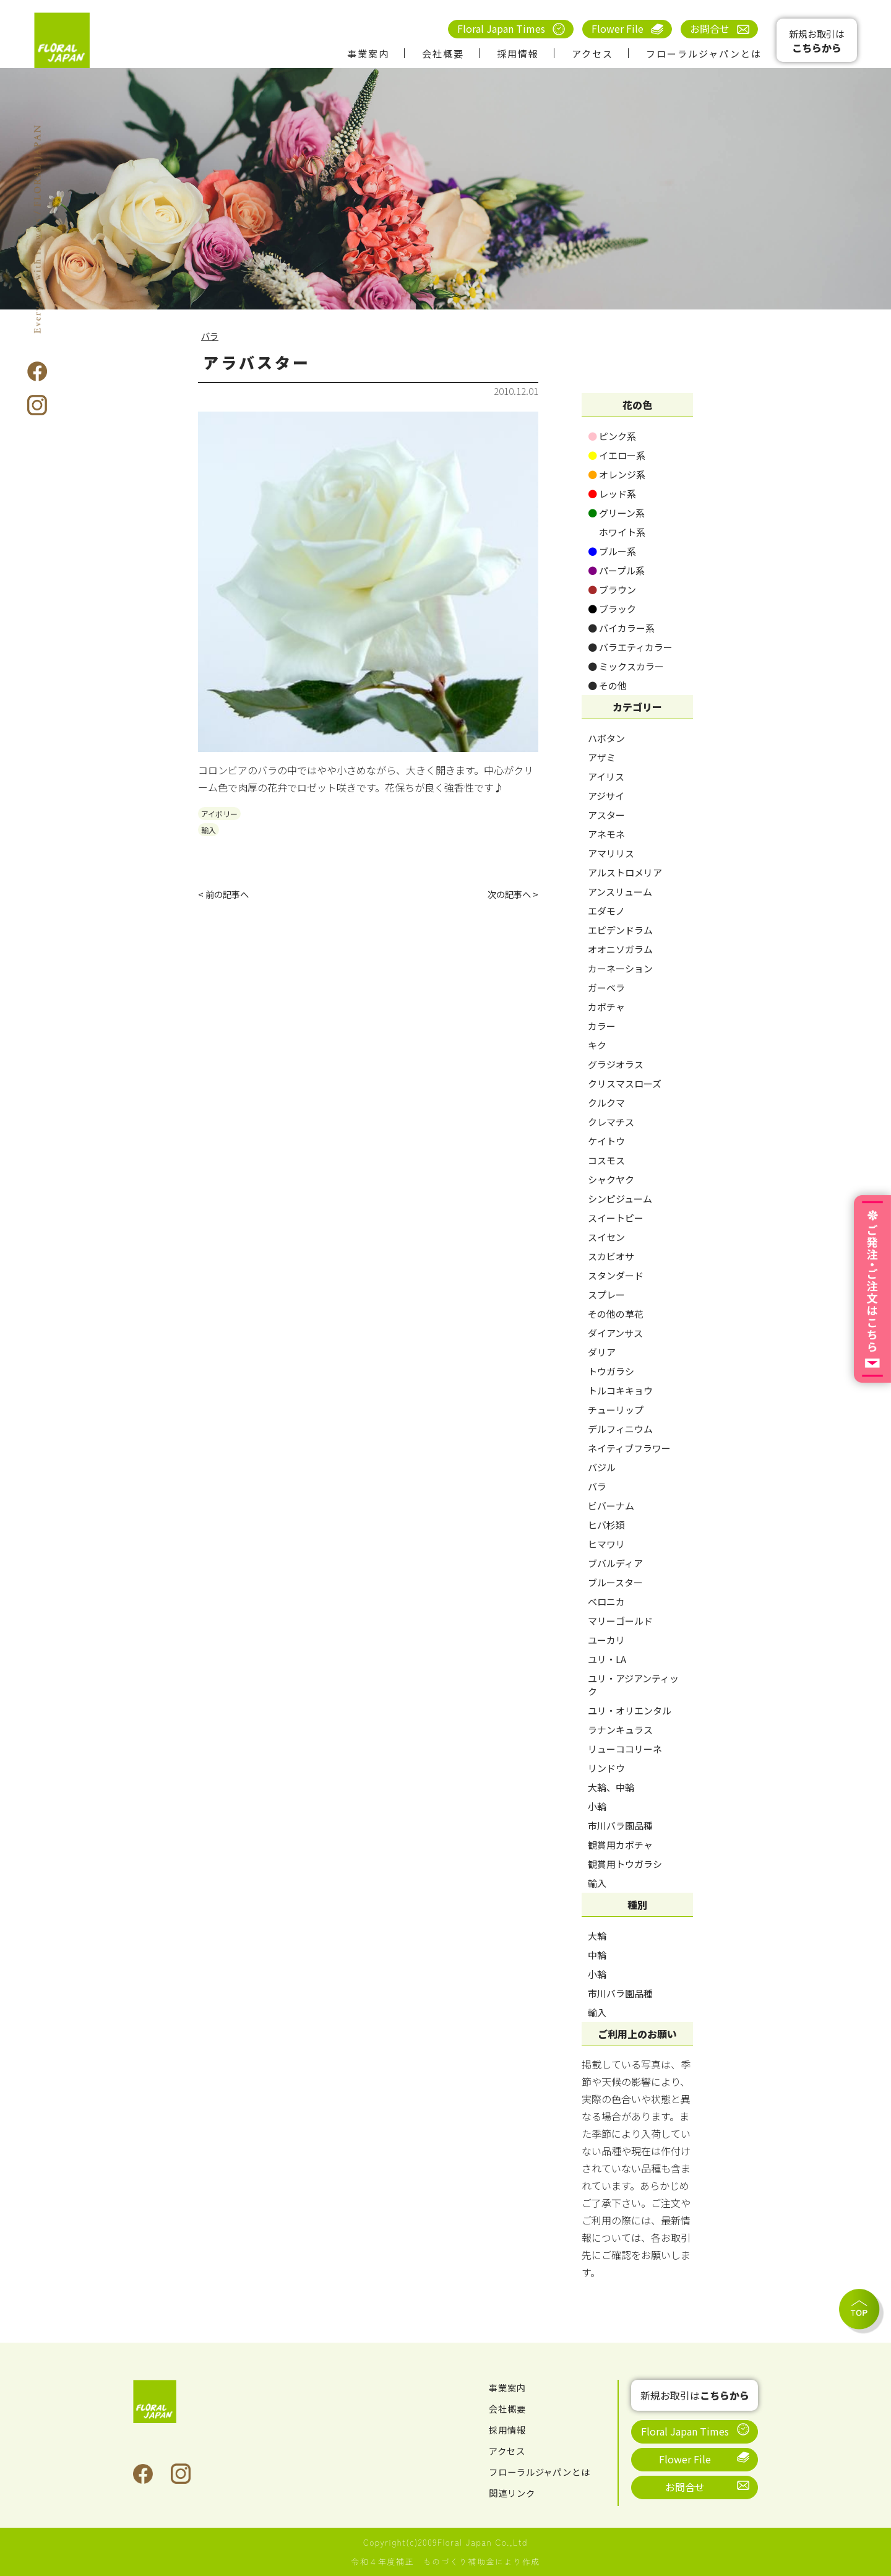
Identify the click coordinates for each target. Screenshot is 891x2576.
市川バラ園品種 (620, 1825)
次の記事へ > (509, 895)
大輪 (597, 1935)
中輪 (597, 1954)
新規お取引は (817, 41)
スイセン (606, 1236)
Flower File (618, 28)
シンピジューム (620, 1198)
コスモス (606, 1160)
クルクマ (606, 1102)
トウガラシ (611, 1371)
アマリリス (611, 853)
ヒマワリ (606, 1543)
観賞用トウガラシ (625, 1863)
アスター (606, 814)
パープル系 (616, 570)
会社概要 (443, 53)
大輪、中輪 (611, 1787)
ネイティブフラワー (629, 1447)
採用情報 (518, 53)
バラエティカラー (630, 647)
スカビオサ (611, 1256)
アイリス (606, 776)
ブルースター (615, 1582)
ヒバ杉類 (606, 1524)
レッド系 (612, 493)
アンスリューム (620, 891)
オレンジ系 (616, 474)
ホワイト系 (616, 531)
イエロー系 (616, 455)
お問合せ (710, 28)
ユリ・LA (607, 1659)
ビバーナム (611, 1505)
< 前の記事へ (227, 895)
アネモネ (606, 834)
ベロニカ (606, 1601)
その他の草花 (616, 1313)
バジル (602, 1467)
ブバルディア (615, 1563)
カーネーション (620, 968)
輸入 (208, 829)
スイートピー (616, 1217)
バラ (211, 335)
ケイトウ (606, 1141)
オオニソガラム (620, 949)
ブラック (612, 608)
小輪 (597, 1806)
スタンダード (616, 1275)
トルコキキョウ (620, 1390)
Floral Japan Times (501, 28)
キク (597, 1045)
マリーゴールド (620, 1620)
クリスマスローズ (624, 1083)
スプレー (606, 1294)
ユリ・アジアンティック (633, 1685)
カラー (602, 1025)
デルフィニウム (620, 1428)
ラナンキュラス (620, 1729)
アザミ (602, 757)
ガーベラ (606, 987)
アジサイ (606, 795)
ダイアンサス (615, 1332)
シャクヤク (611, 1179)
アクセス (592, 53)
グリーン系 (616, 512)
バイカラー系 (621, 627)
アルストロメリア (625, 872)
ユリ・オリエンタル (629, 1710)
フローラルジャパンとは (704, 53)
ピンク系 (612, 436)
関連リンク (515, 2492)
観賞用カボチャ (620, 1844)
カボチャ (606, 1006)
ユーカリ (606, 1639)
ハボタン (606, 738)
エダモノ (606, 910)
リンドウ (606, 1767)
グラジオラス (616, 1064)
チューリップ (616, 1409)
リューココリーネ (625, 1748)
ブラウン (612, 589)
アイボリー (219, 813)
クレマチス (611, 1121)
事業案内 (368, 53)
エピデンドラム (620, 929)
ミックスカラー (626, 666)
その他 (607, 685)
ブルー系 (612, 551)
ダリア (602, 1352)
